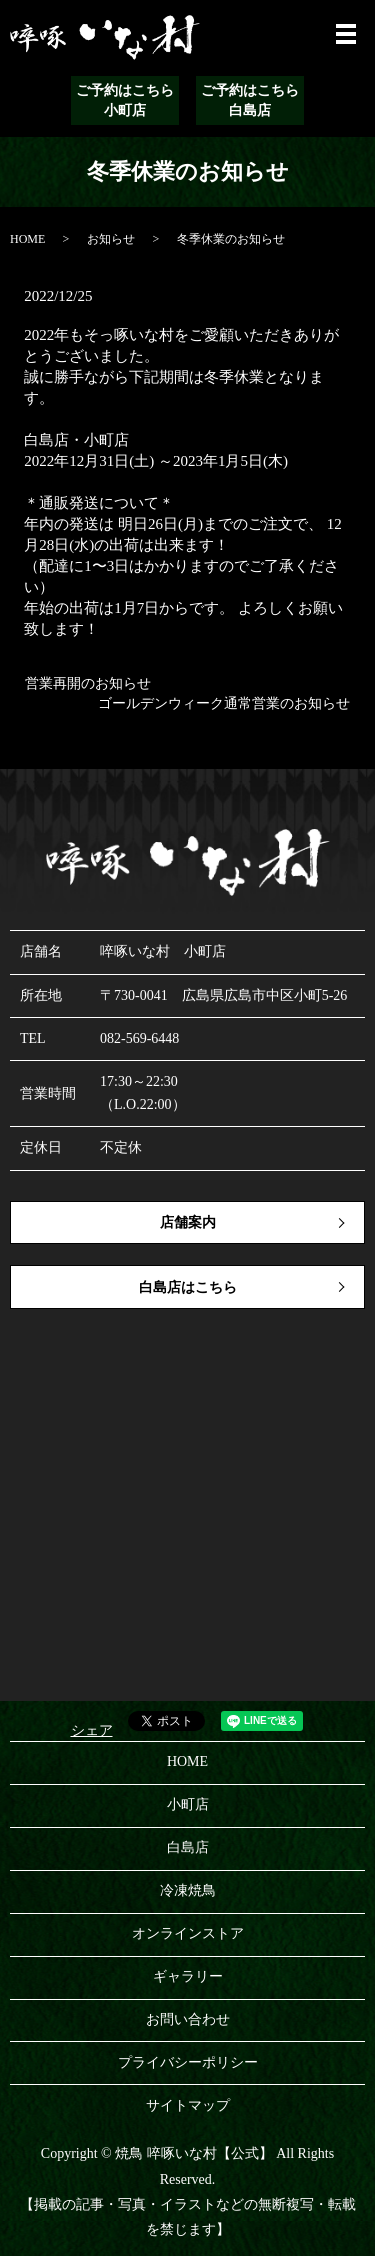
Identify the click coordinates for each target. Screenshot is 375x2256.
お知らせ (111, 239)
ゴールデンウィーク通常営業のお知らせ (224, 703)
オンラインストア (188, 1933)
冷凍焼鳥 (188, 1890)
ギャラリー (188, 1976)
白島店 (188, 1847)
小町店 (188, 1804)
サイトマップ (188, 2105)
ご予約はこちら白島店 (250, 100)
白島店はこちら (188, 1287)
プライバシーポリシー (188, 2062)
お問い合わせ (188, 2019)
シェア (92, 1730)
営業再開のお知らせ (88, 683)
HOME (27, 239)
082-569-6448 (139, 1038)
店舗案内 (188, 1222)
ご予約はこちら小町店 (125, 100)
